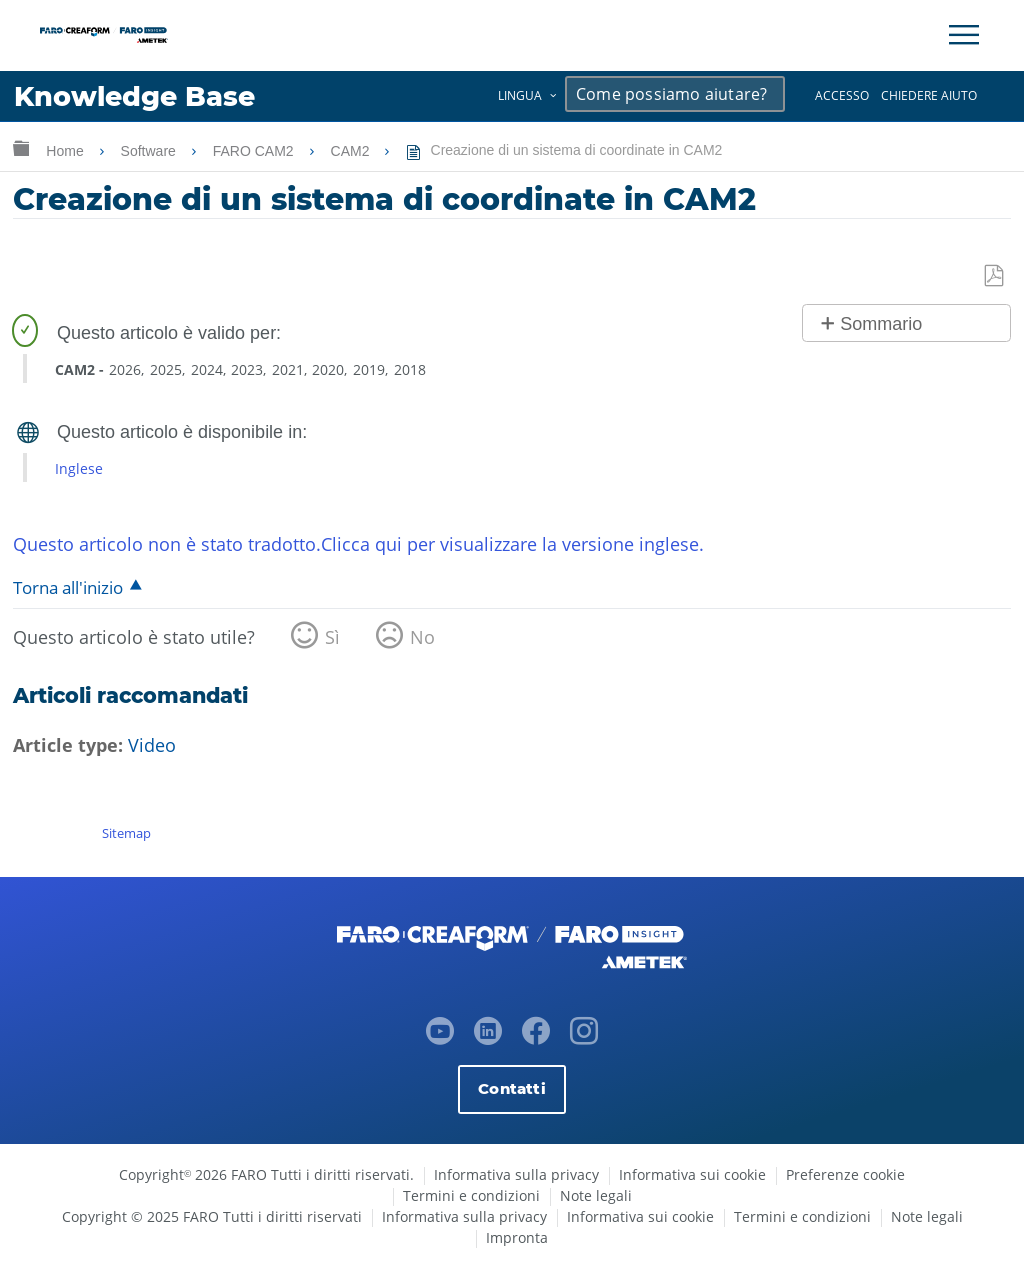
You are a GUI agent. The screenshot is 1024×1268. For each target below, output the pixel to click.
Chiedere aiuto (929, 95)
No (422, 637)
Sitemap (126, 833)
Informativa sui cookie (692, 1174)
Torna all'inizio (68, 587)
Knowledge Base (134, 96)
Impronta (517, 1237)
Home (66, 151)
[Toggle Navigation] (964, 35)
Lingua (520, 95)
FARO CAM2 (255, 151)
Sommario (881, 324)
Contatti (511, 1088)
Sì (332, 637)
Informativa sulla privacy (516, 1174)
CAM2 (352, 151)
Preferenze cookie (845, 1174)
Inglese (79, 468)
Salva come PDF (995, 276)
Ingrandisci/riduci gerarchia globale (21, 147)
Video (152, 745)
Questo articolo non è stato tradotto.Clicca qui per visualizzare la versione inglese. (358, 544)
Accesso (842, 95)
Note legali (596, 1195)
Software (150, 151)
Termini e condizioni (471, 1195)
